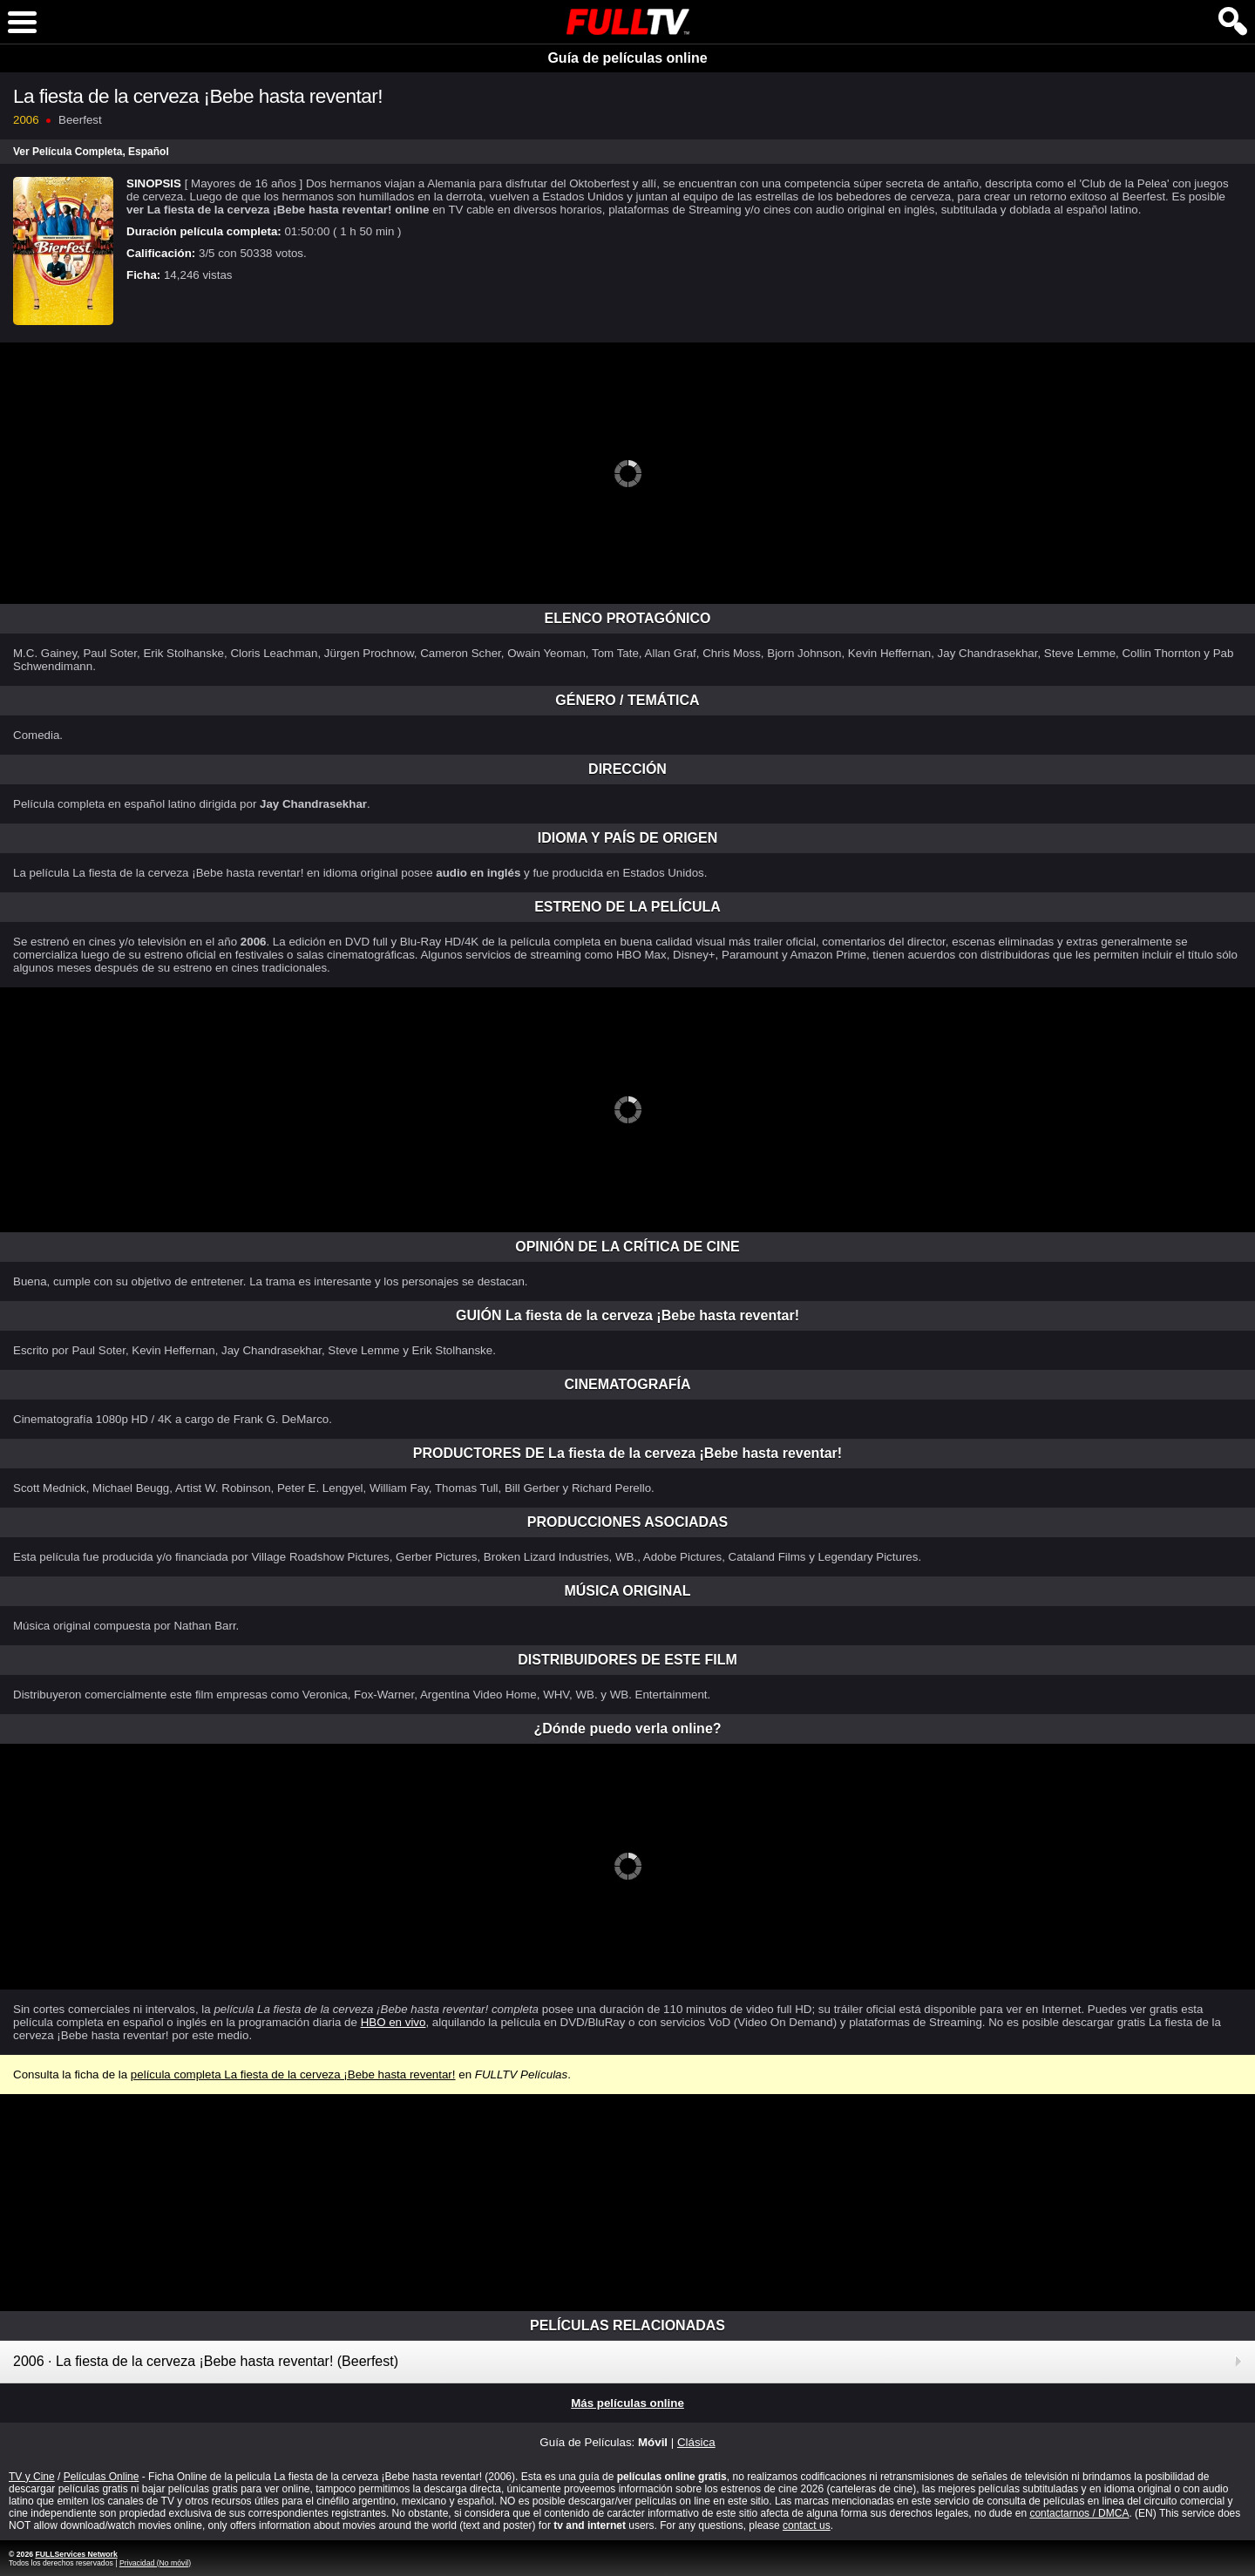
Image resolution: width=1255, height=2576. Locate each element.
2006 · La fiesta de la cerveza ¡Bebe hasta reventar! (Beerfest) (205, 2361)
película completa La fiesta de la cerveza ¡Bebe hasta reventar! (293, 2074)
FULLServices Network (76, 2554)
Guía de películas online (627, 58)
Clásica (696, 2442)
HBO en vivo (393, 2022)
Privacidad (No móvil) (155, 2563)
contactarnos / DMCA (1079, 2513)
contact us (807, 2525)
